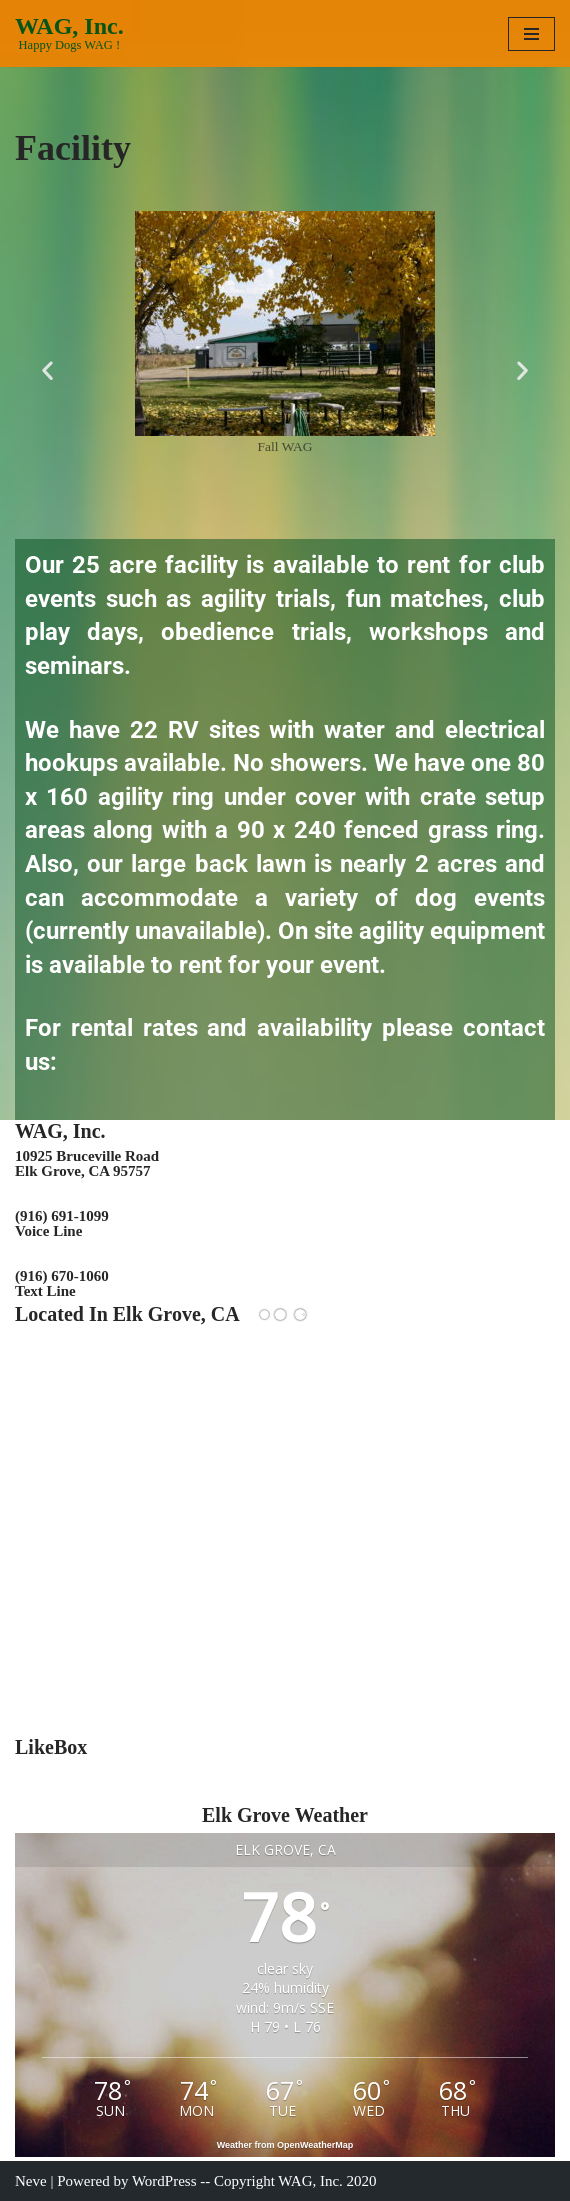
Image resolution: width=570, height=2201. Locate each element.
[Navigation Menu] (531, 34)
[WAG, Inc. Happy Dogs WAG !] (69, 33)
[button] (47, 370)
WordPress (164, 2181)
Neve (31, 2181)
